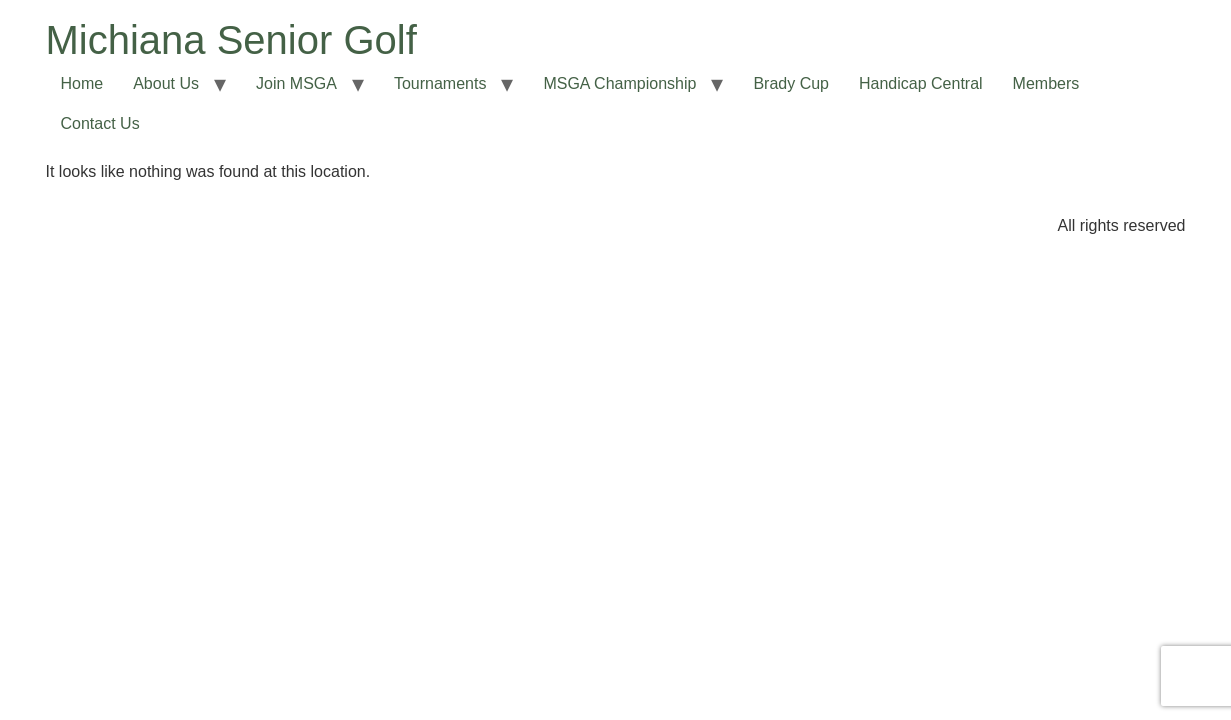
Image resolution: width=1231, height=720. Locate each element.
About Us (166, 83)
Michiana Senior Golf (231, 40)
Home (82, 83)
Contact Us (100, 123)
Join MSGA (296, 83)
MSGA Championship (619, 83)
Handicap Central (921, 83)
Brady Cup (791, 83)
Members (1046, 83)
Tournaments (440, 83)
